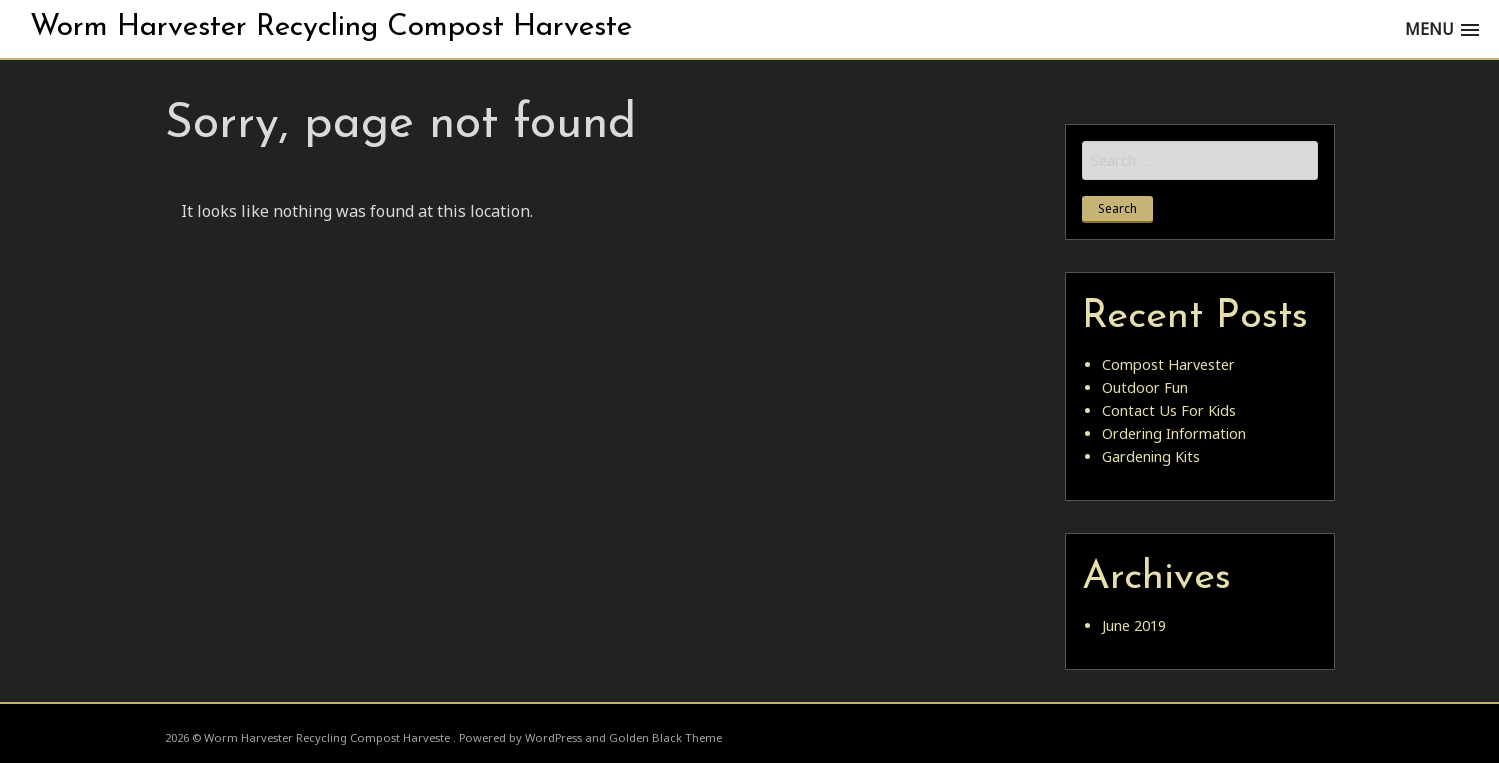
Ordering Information (1174, 433)
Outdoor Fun (1145, 387)
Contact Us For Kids (1169, 410)
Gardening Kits (1151, 456)
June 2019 (1134, 625)
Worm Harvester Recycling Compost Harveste (331, 27)
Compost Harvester (1168, 364)
